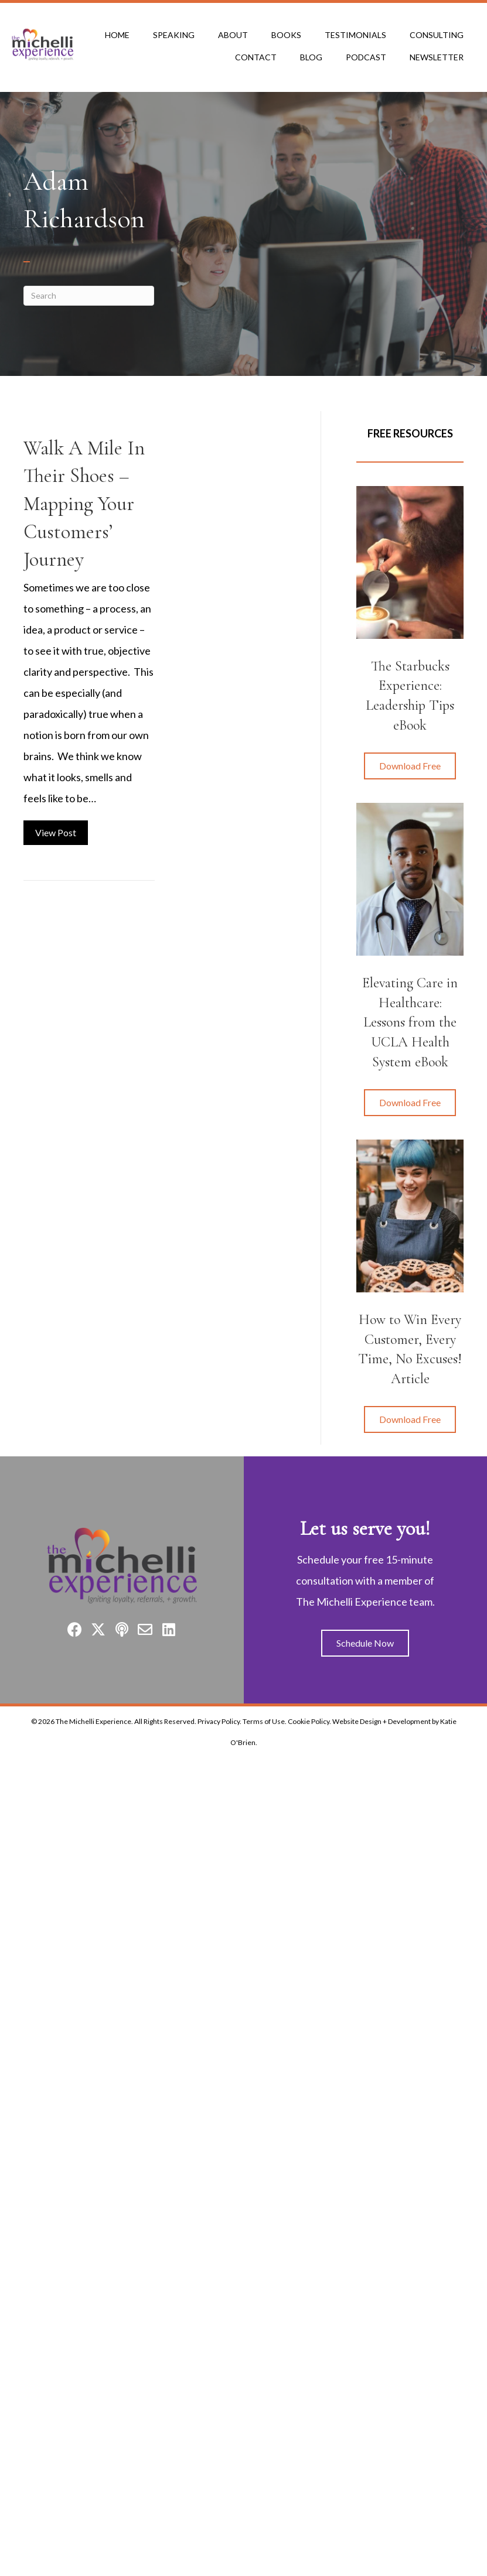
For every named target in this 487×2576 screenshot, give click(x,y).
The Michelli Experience (93, 1721)
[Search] (88, 296)
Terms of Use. (265, 1721)
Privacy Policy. (219, 1721)
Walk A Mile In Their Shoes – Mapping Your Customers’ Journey (84, 504)
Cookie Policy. (309, 1721)
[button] (410, 765)
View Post (61, 830)
